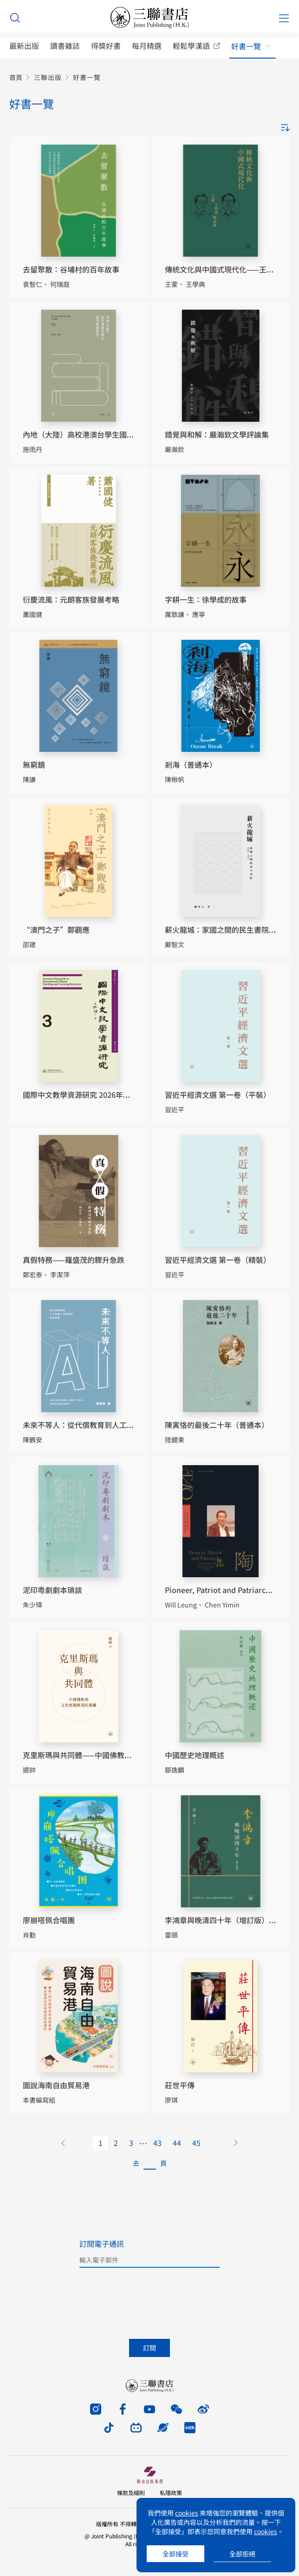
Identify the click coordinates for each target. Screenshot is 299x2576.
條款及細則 (131, 2492)
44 (177, 2142)
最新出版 (24, 45)
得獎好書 (106, 45)
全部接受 (175, 2553)
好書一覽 (246, 46)
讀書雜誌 (65, 45)
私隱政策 (171, 2492)
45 (196, 2142)
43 (157, 2142)
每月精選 (147, 45)
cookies (186, 2512)
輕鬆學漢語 (191, 45)
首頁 (15, 77)
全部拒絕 (242, 2553)
